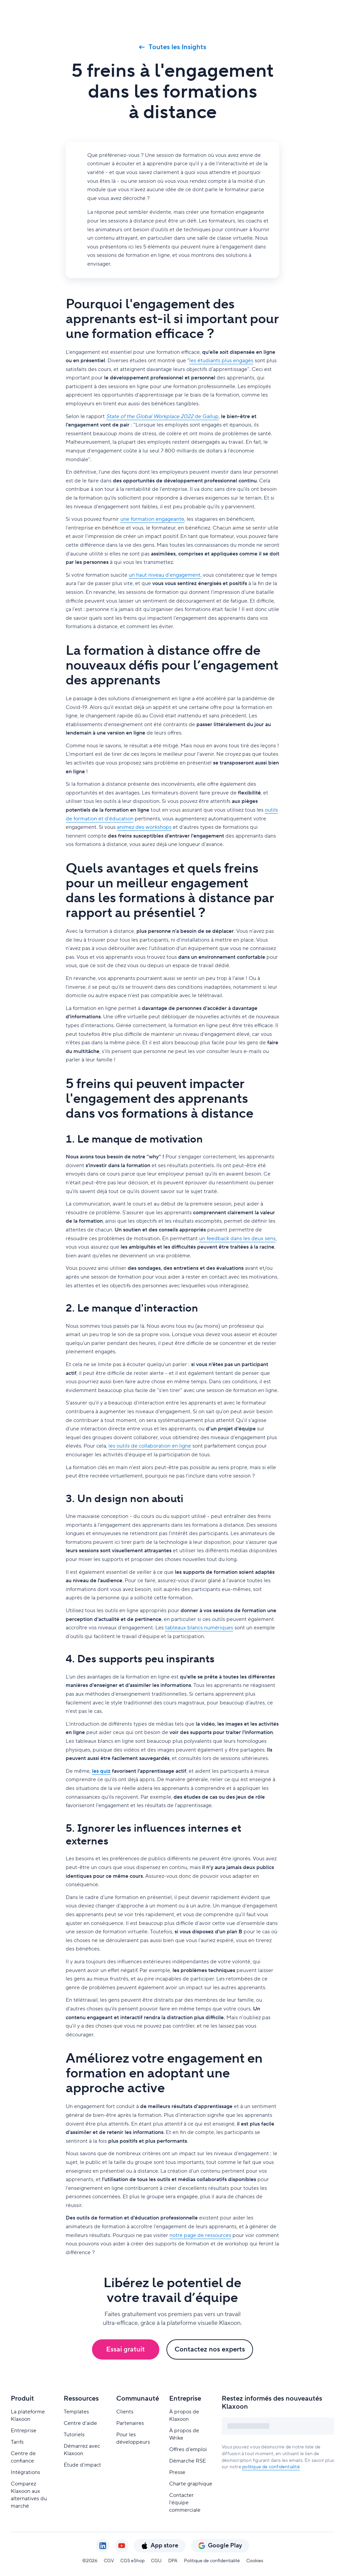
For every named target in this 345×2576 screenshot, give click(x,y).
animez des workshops (144, 827)
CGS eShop (132, 2561)
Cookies (254, 2561)
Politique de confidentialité (212, 2561)
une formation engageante (152, 519)
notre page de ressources (200, 2235)
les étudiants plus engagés (221, 360)
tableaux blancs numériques (199, 1627)
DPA (173, 2561)
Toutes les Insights (172, 47)
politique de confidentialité (271, 2467)
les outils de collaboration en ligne (149, 1446)
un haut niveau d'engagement (164, 575)
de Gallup (162, 416)
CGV (109, 2561)
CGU (156, 2561)
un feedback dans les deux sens (237, 1238)
